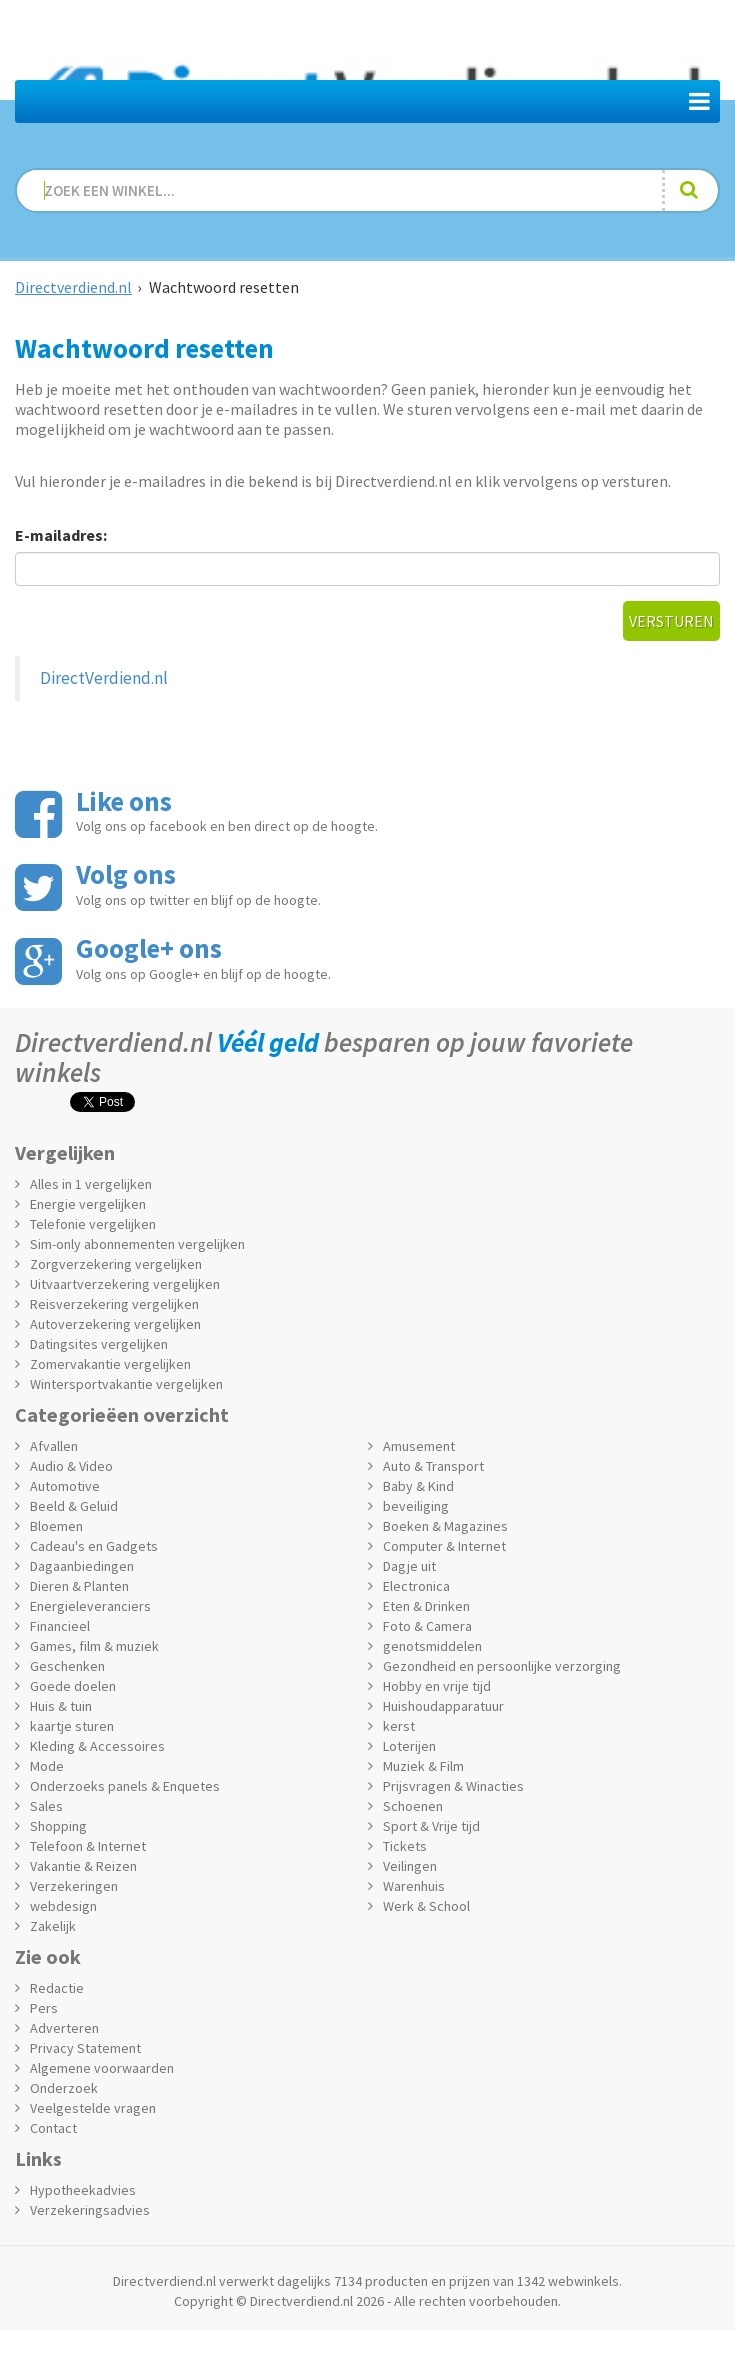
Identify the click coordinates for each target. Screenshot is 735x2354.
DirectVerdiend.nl (104, 678)
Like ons (124, 801)
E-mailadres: (61, 535)
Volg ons (126, 874)
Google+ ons (149, 948)
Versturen (671, 621)
